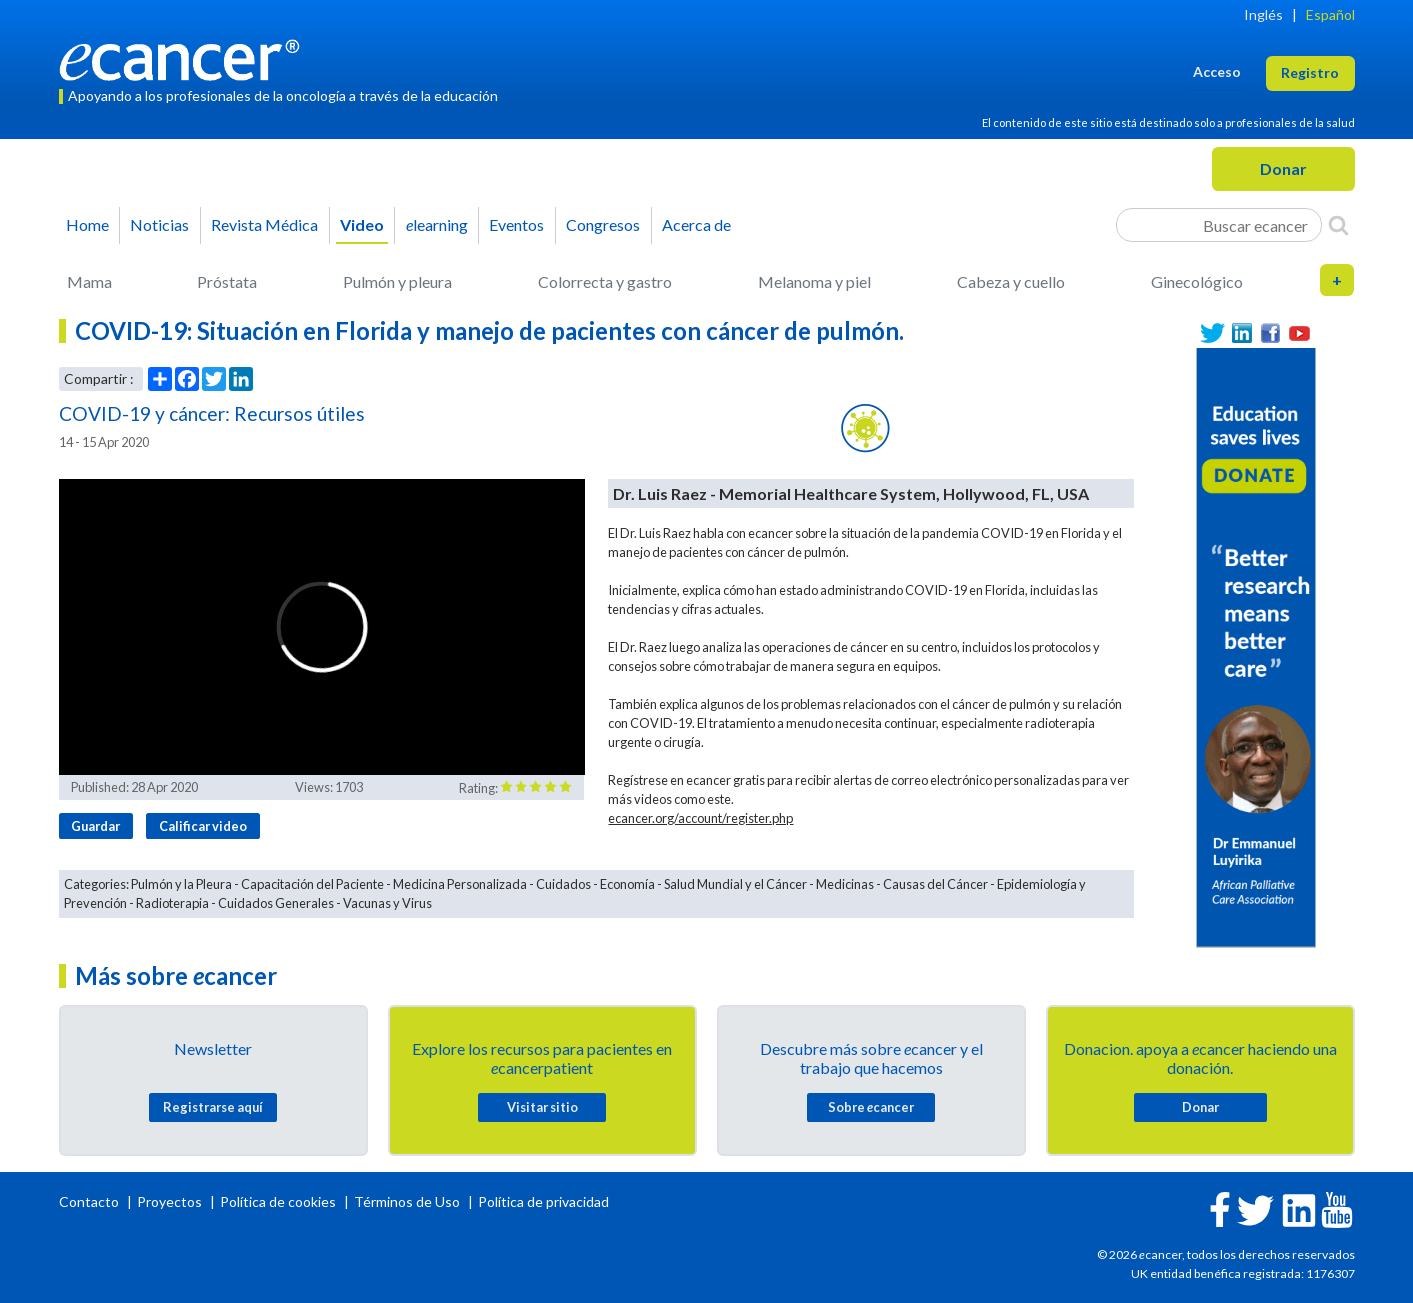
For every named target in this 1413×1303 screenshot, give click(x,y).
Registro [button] (1310, 72)
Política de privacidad (543, 1201)
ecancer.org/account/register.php (700, 818)
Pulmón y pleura (397, 281)
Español (1330, 14)
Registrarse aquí (213, 1107)
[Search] (1338, 225)
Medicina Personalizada (460, 884)
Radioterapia (172, 903)
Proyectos (171, 1201)
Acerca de (696, 224)
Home (87, 224)
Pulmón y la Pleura (181, 884)
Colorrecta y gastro (605, 281)
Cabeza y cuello (1011, 281)
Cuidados (563, 884)
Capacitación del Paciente (312, 884)
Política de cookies (278, 1201)
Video (362, 224)
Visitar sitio (542, 1107)
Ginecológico (1197, 281)
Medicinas (845, 884)
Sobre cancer (871, 1107)
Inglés (1263, 14)
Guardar (95, 826)
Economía (627, 884)
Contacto (90, 1201)
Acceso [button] (1217, 71)
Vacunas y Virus (387, 903)
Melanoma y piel (814, 281)
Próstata (227, 281)
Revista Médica (264, 224)
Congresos (603, 224)
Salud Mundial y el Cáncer (735, 884)
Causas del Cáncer (935, 884)
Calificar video (203, 826)
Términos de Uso (407, 1201)
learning (437, 224)
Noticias (159, 224)
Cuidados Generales (276, 903)
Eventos (516, 224)
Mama (89, 281)
